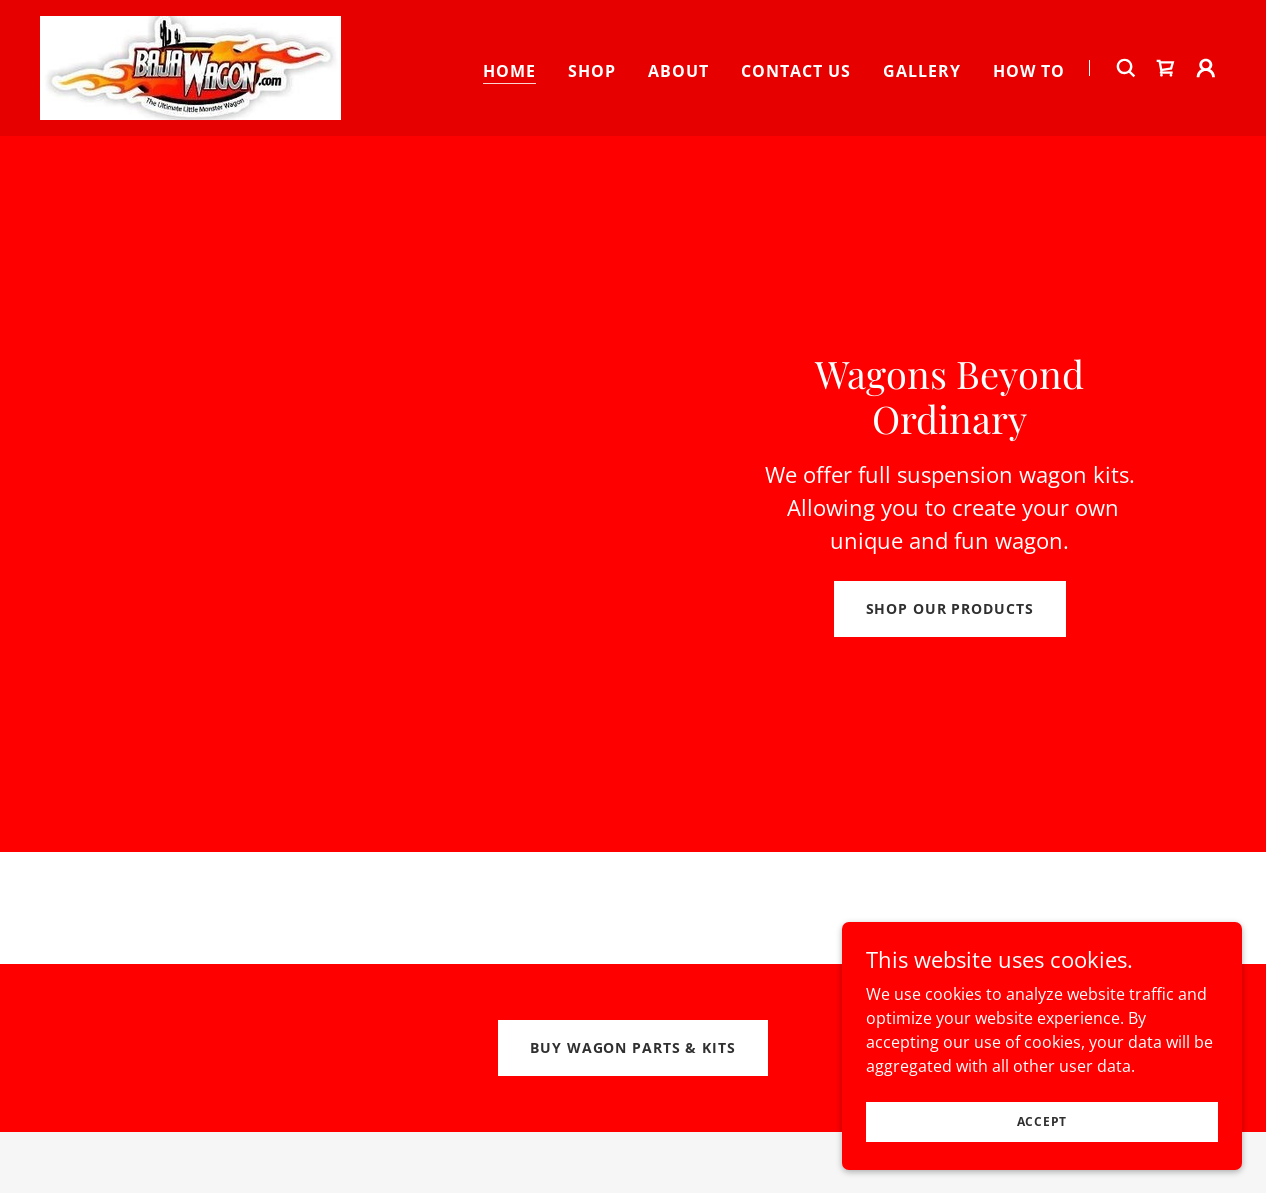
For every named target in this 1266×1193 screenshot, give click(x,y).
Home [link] (509, 71)
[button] (1206, 68)
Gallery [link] (922, 71)
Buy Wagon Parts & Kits (632, 1047)
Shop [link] (592, 71)
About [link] (678, 71)
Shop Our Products (950, 608)
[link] (190, 66)
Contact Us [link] (796, 71)
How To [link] (1029, 71)
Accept (1042, 1162)
